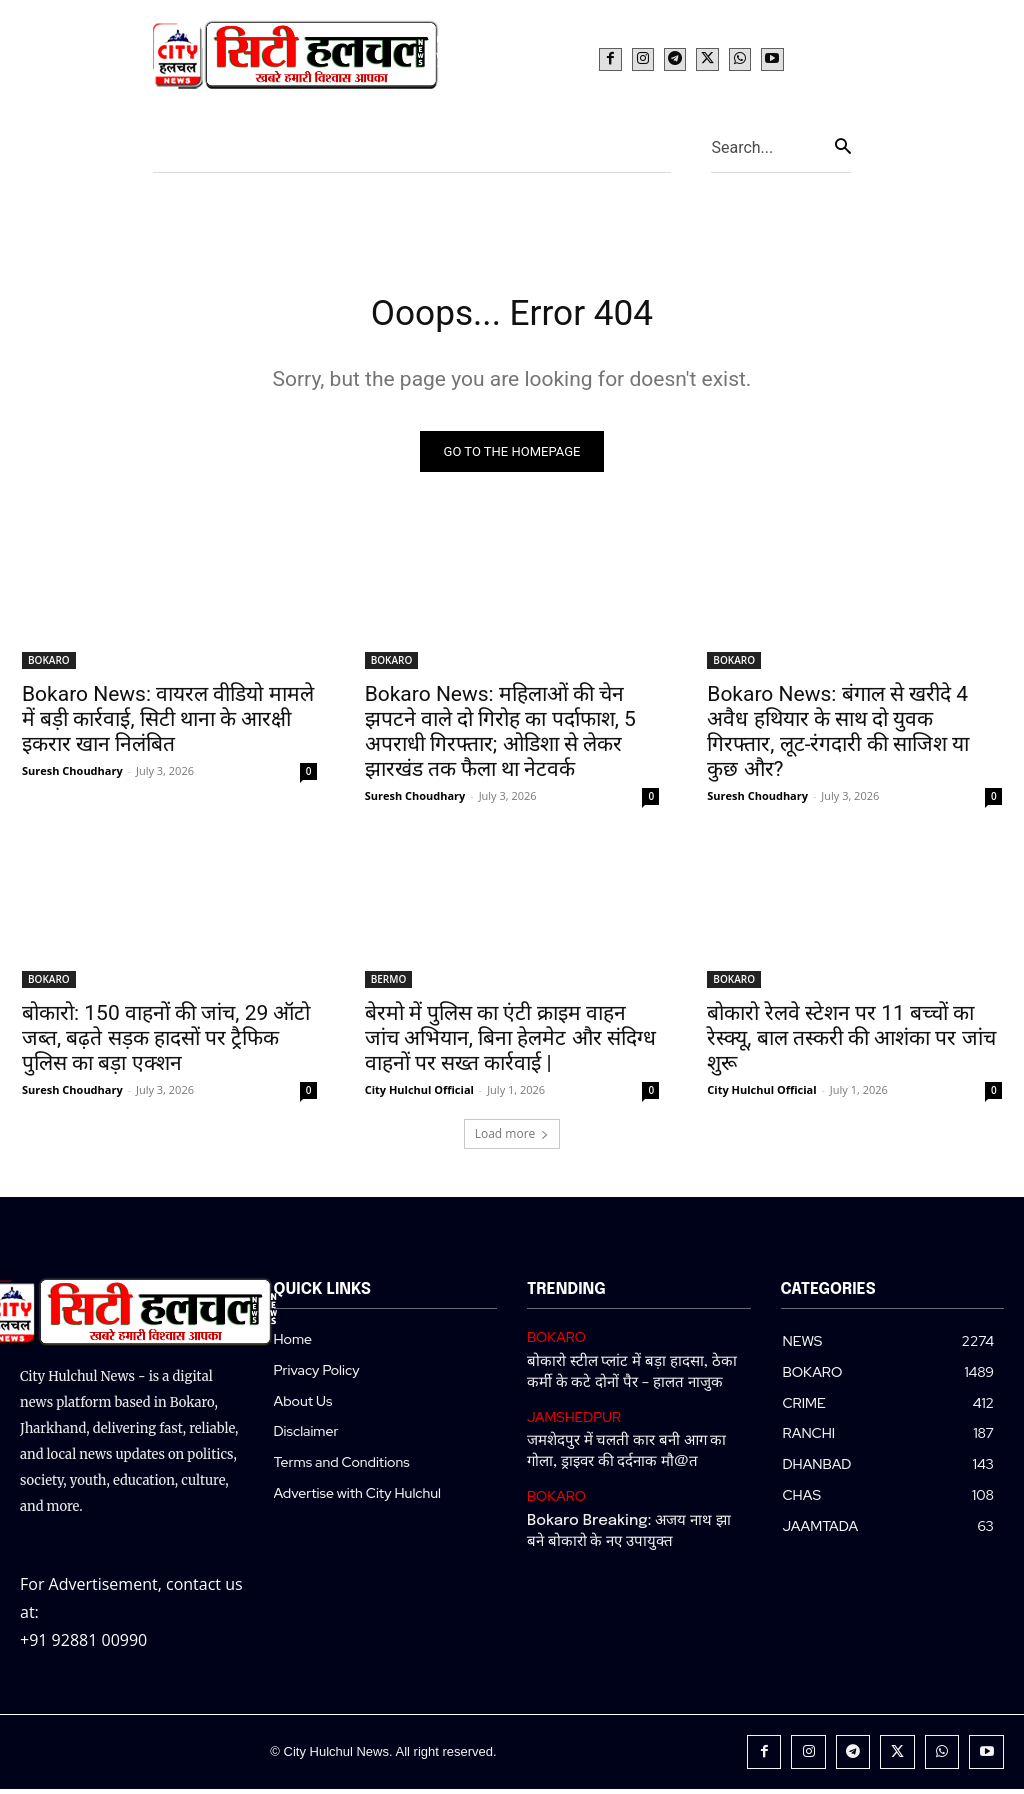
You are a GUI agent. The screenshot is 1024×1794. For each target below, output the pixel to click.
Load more (512, 1140)
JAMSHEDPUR (571, 1419)
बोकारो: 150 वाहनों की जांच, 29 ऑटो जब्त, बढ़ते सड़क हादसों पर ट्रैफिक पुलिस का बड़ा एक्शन (166, 1045)
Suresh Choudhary (72, 777)
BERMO (389, 986)
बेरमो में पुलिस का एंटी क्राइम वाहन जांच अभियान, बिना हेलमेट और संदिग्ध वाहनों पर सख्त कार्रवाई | (510, 1045)
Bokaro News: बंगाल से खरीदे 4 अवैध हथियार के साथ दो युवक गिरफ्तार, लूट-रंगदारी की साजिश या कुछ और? (838, 738)
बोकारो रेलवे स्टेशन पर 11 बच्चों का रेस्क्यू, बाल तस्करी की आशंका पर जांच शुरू (851, 1045)
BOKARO (49, 667)
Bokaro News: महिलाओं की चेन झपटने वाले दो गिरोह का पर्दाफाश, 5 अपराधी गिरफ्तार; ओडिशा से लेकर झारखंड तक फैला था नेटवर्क (500, 738)
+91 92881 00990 (83, 1646)
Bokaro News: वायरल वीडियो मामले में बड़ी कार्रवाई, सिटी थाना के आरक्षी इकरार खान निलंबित (168, 726)
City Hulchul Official (419, 1096)
